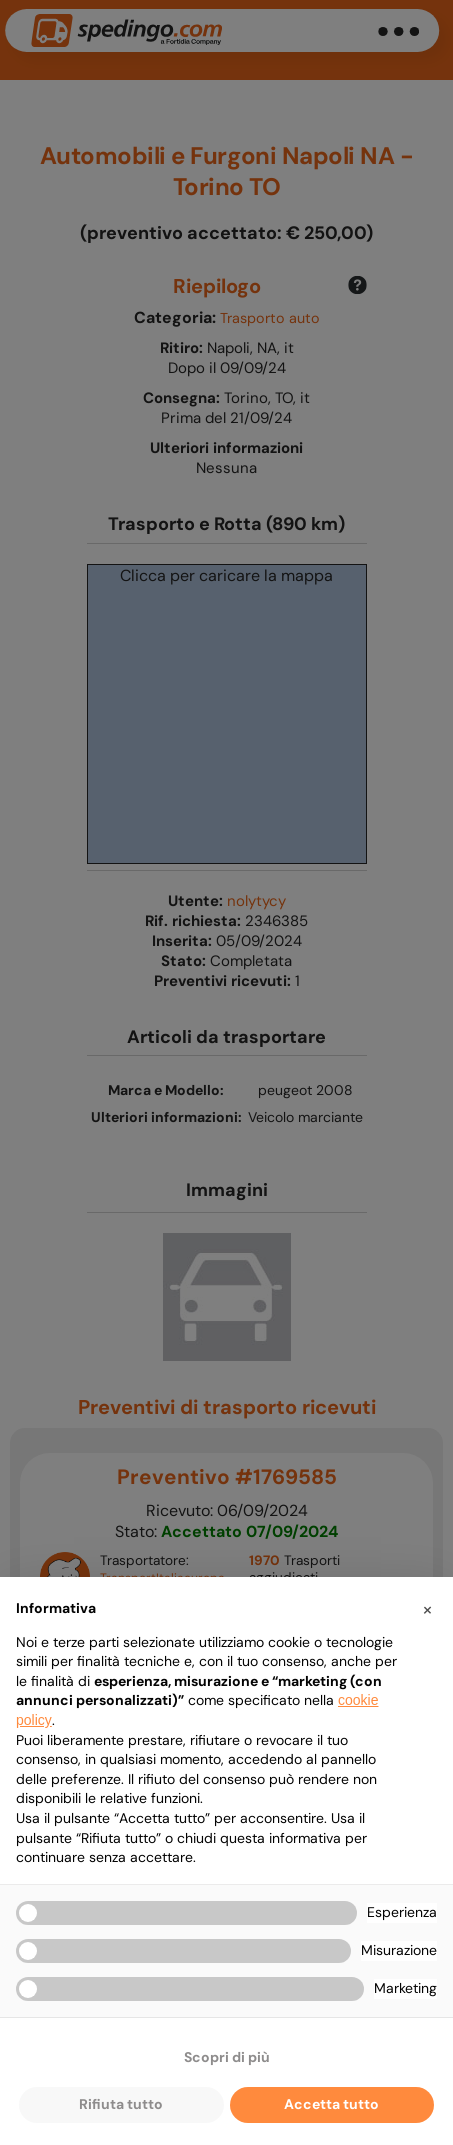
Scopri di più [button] (227, 2057)
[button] (427, 1609)
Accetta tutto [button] (331, 2104)
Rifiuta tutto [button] (121, 2104)
